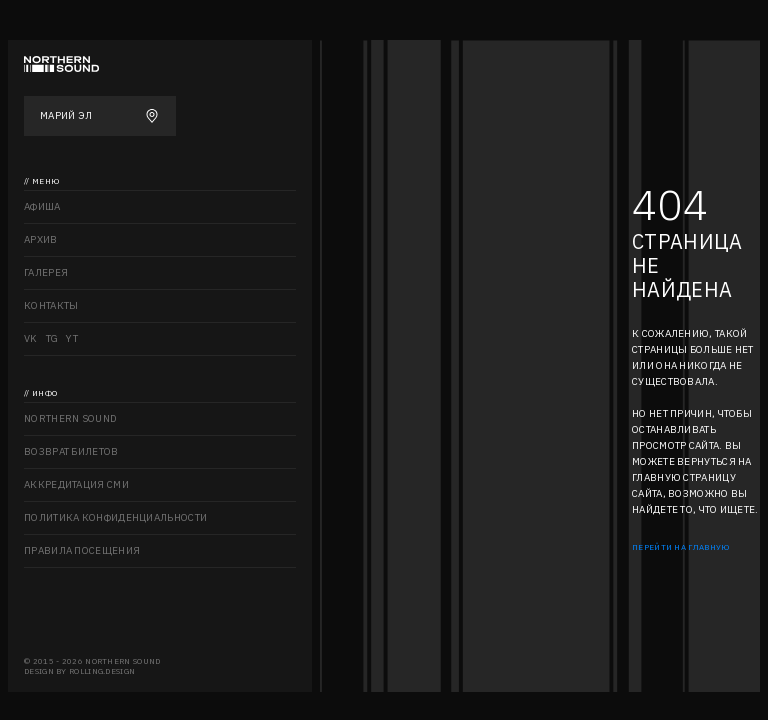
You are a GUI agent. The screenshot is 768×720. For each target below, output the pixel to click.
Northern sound (70, 418)
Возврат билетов (71, 451)
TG (52, 338)
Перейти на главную (680, 547)
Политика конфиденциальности (115, 517)
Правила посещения (82, 550)
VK (31, 338)
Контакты (51, 305)
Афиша (42, 206)
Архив (41, 239)
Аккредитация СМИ (76, 484)
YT (72, 338)
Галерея (46, 272)
